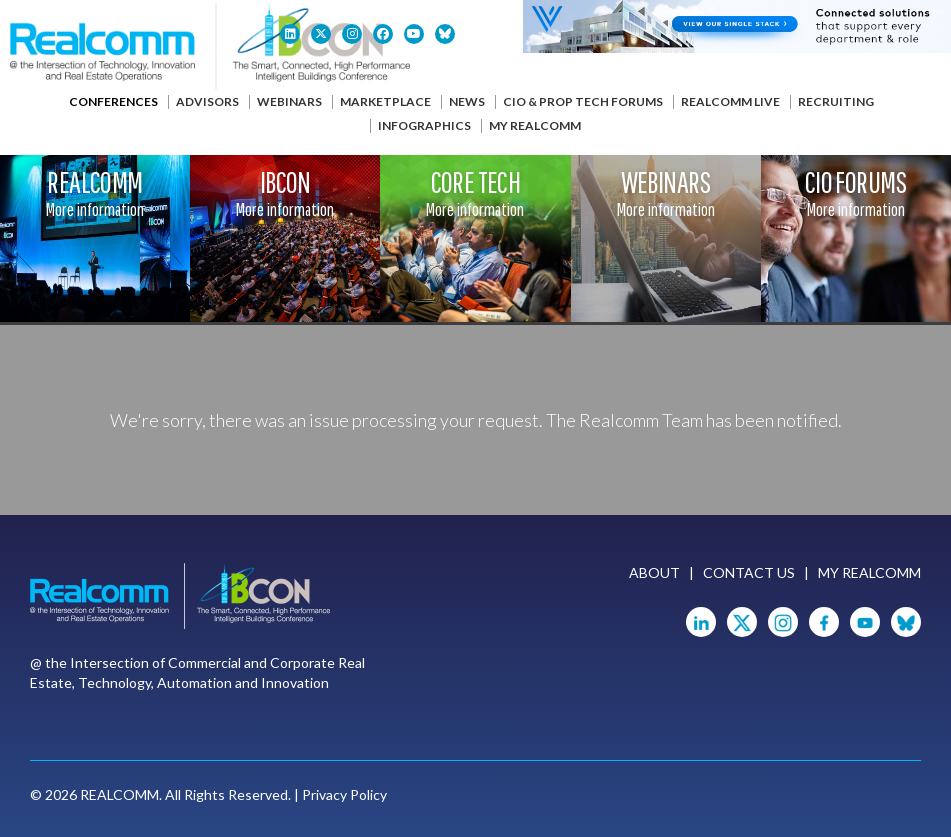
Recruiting (836, 101)
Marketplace (385, 101)
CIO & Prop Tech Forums (583, 101)
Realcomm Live (730, 101)
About (654, 572)
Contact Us (749, 572)
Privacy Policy (344, 794)
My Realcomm (535, 125)
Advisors (207, 101)
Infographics (424, 125)
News (467, 101)
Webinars (289, 101)
